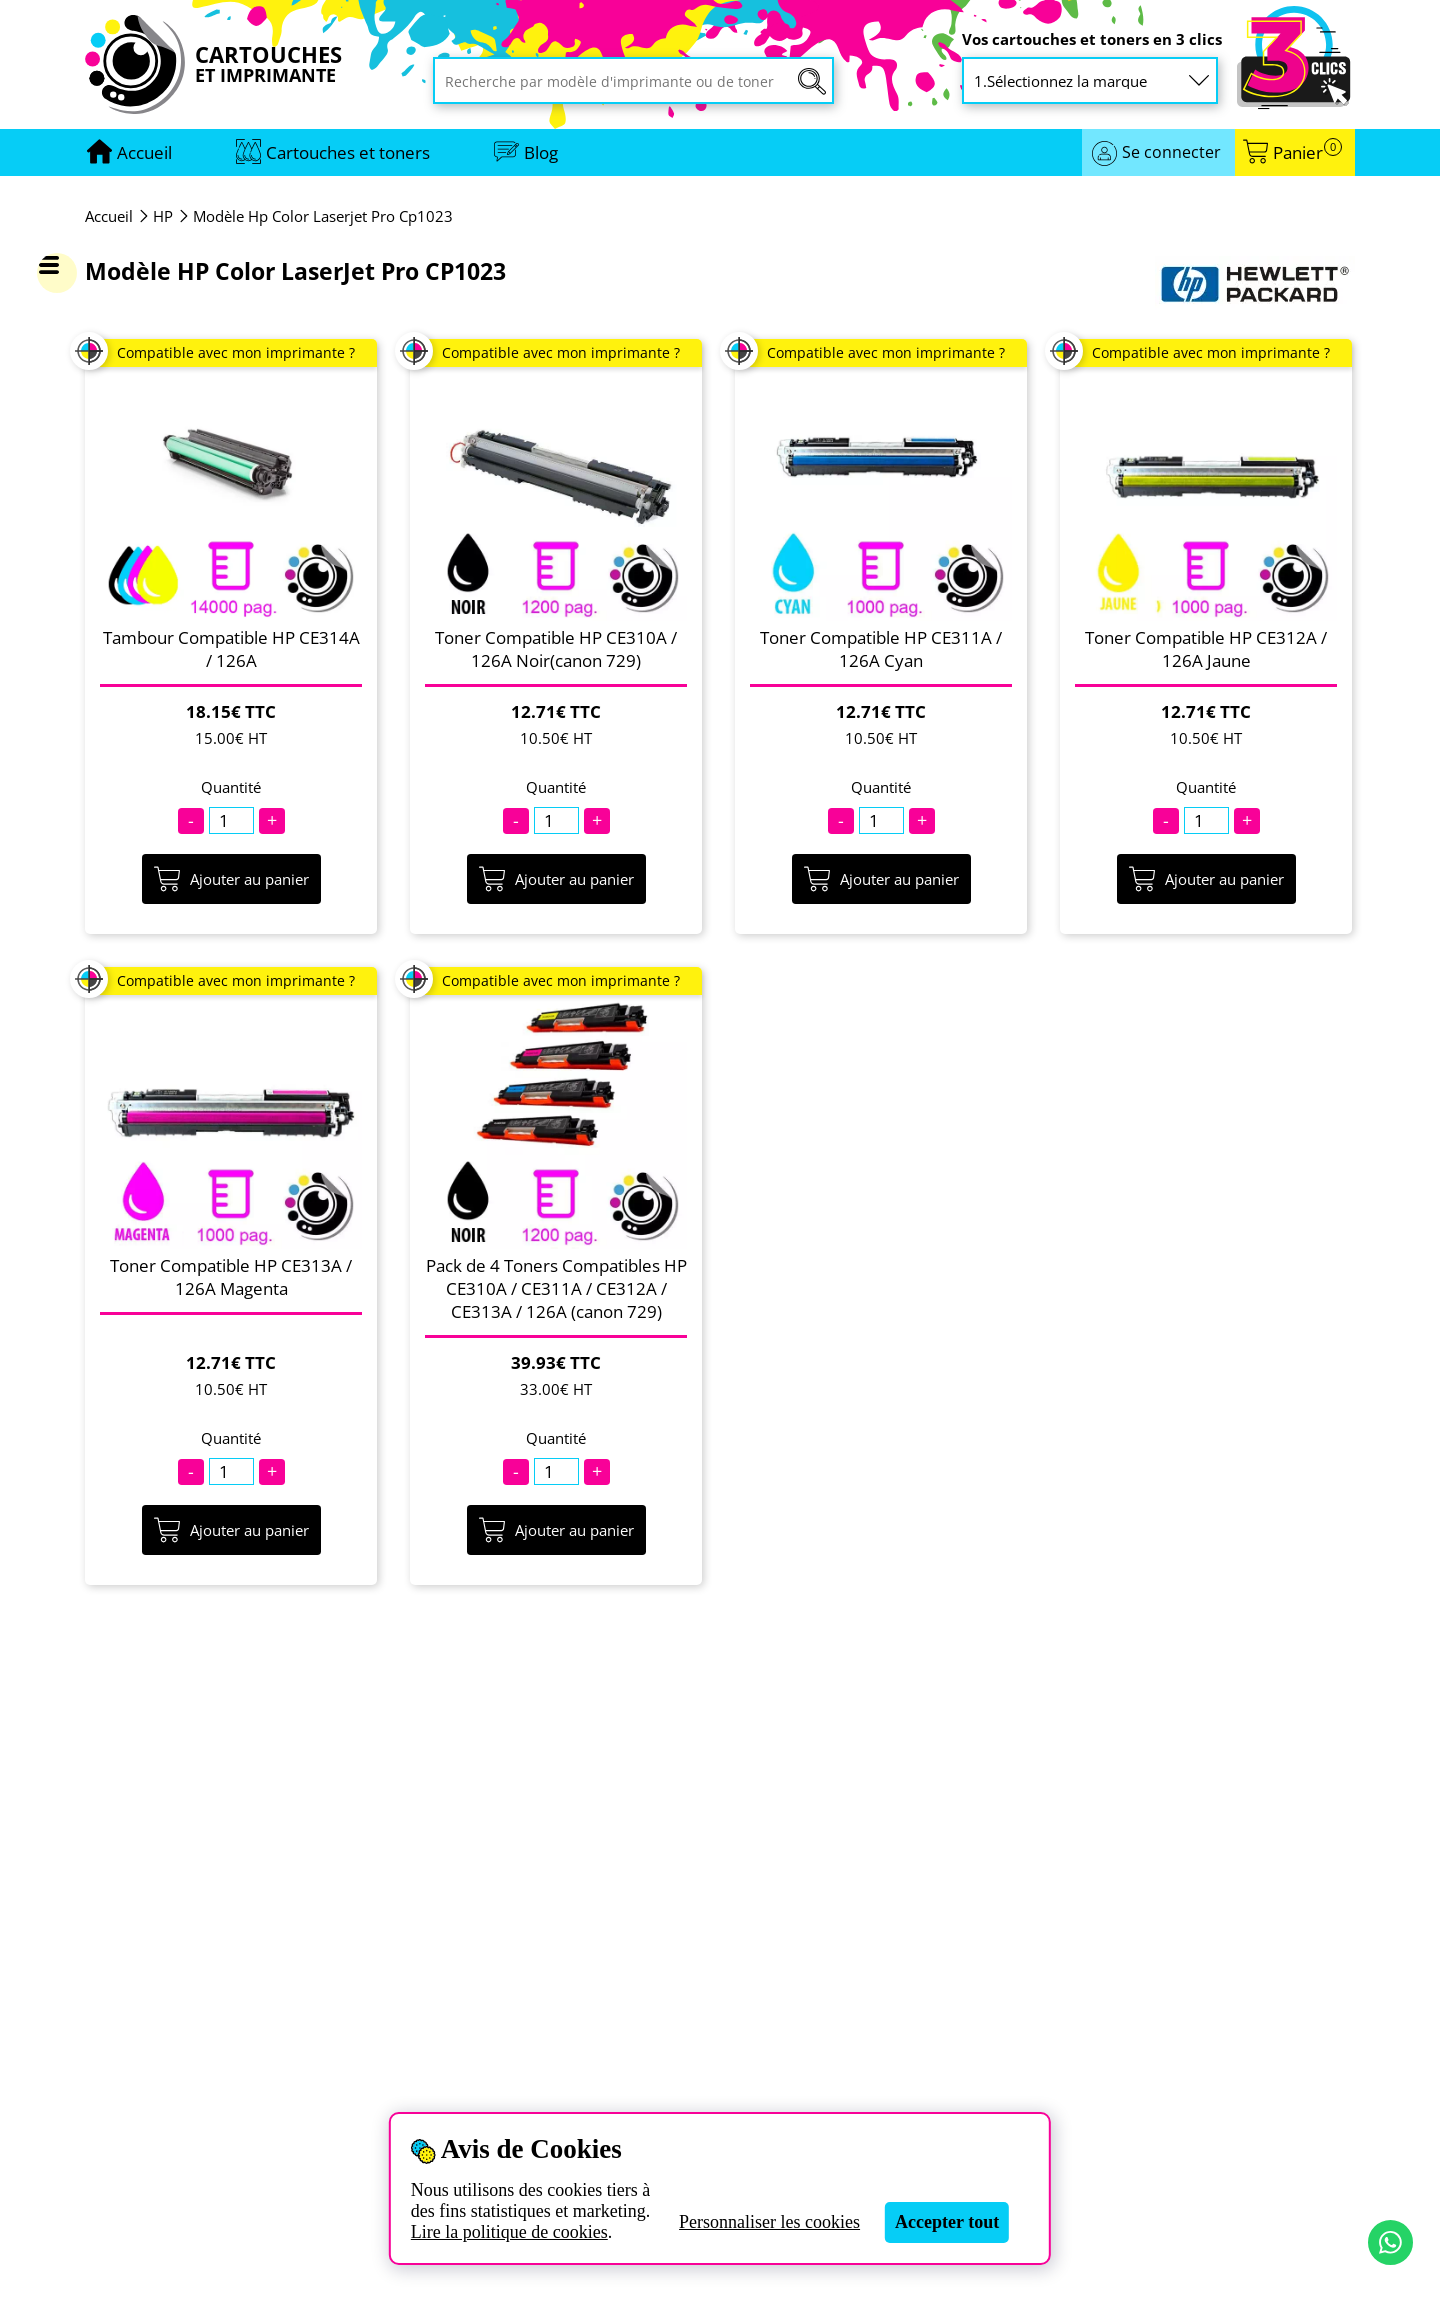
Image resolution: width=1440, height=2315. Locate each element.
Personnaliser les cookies (769, 2222)
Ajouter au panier (231, 879)
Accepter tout (947, 2222)
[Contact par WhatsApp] (1390, 2242)
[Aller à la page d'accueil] (144, 152)
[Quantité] (231, 820)
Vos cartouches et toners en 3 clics (1092, 39)
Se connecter (1171, 152)
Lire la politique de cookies (509, 2232)
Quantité (231, 787)
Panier (1307, 152)
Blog (541, 152)
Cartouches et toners (348, 152)
